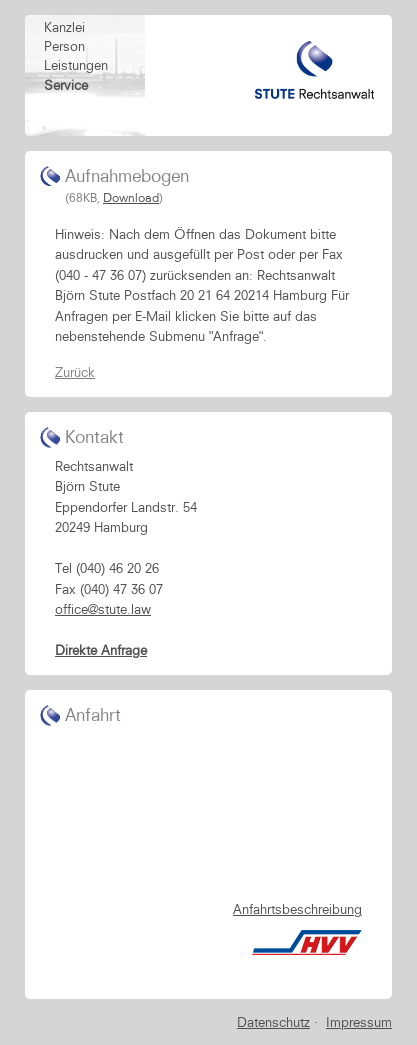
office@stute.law (103, 609)
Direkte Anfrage (101, 650)
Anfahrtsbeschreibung (297, 909)
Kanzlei (64, 27)
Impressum (359, 1022)
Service (66, 85)
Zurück (75, 372)
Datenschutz (273, 1022)
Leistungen (76, 65)
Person (64, 46)
